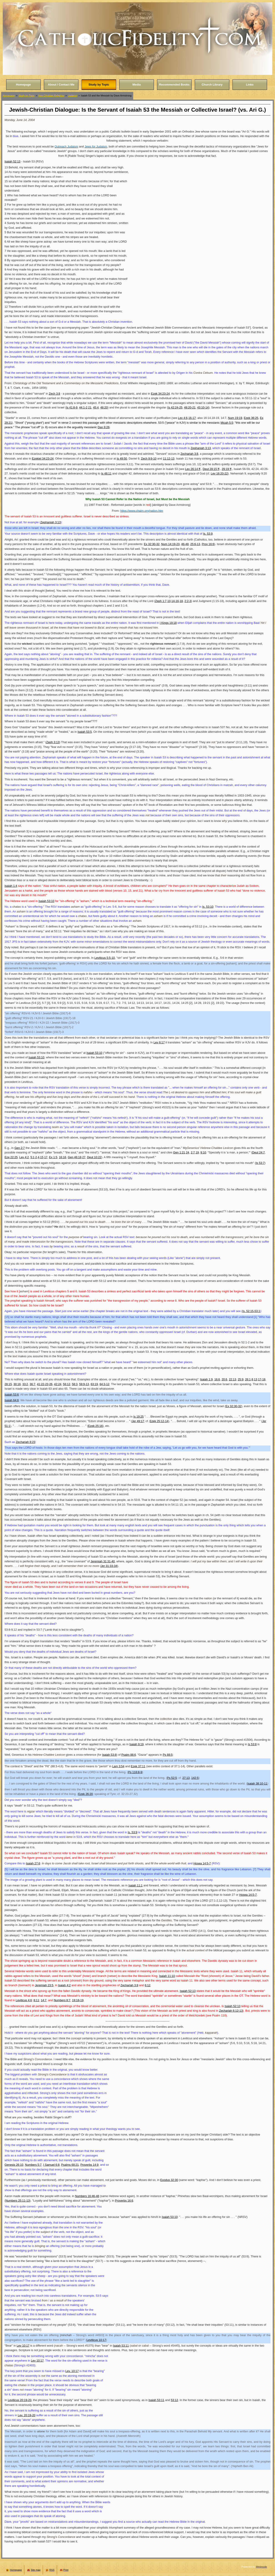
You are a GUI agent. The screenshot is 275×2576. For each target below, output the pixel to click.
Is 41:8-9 (72, 407)
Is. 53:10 (207, 906)
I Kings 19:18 (168, 622)
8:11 (36, 2000)
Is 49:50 (122, 458)
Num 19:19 (235, 418)
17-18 (261, 1379)
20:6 (224, 1379)
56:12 (66, 1384)
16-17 (192, 418)
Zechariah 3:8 (189, 453)
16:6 (217, 1379)
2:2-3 (188, 601)
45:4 (96, 407)
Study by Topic (27, 95)
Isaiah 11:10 (167, 1976)
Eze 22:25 (11, 1157)
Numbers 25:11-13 (17, 2200)
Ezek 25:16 (95, 1426)
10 (168, 601)
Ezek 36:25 (251, 418)
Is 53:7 (260, 1163)
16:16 (62, 1157)
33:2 (25, 1384)
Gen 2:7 (19, 1148)
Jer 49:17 (138, 1421)
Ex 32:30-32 (152, 544)
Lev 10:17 (23, 2345)
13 (255, 1379)
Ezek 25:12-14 (159, 1421)
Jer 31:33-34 (109, 1566)
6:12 (147, 1985)
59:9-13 (84, 1384)
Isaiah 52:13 (12, 161)
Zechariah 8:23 (25, 1442)
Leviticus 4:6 (24, 2000)
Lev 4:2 (24, 1157)
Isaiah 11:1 (135, 1885)
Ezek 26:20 (85, 1794)
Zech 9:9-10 (148, 458)
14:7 (43, 2000)
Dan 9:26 (104, 427)
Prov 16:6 (208, 544)
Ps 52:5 (172, 1778)
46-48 (185, 544)
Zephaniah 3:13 (201, 448)
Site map (35, 2570)
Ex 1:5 (53, 1157)
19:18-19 (78, 2000)
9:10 (203, 1152)
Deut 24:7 (258, 1152)
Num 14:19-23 (170, 544)
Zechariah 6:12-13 (231, 2010)
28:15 (8, 1384)
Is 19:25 (138, 1416)
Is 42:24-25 (175, 407)
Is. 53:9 (207, 533)
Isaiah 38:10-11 (257, 1783)
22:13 (232, 1379)
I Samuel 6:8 (51, 2164)
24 (187, 1152)
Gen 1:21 (179, 1152)
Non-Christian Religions (51, 95)
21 (89, 407)
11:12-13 (169, 458)
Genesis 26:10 (14, 2164)
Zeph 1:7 (161, 601)
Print (65, 2570)
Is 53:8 (252, 1744)
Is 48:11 (106, 473)
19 (197, 1152)
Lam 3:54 (118, 1766)
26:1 (248, 1379)
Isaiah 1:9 (206, 1379)
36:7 (32, 1384)
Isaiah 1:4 (11, 885)
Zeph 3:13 (52, 742)
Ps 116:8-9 (135, 1772)
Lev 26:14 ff (192, 469)
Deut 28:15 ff (211, 469)
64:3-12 (104, 1384)
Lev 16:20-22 (219, 473)
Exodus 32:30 (169, 2180)
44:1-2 (83, 407)
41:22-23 (42, 1384)
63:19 (94, 1384)
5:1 (32, 1157)
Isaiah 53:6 (12, 1394)
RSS (51, 2570)
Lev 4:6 (183, 418)
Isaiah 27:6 (33, 1863)
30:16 (17, 1384)
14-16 (175, 601)
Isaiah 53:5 (85, 731)
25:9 (240, 1379)
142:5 (195, 1778)
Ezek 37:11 (138, 1766)
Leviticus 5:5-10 (105, 957)
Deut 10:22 (94, 1157)
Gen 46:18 (74, 1157)
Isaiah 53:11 (121, 2345)
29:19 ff (226, 469)
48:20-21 (190, 407)
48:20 (104, 407)
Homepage (9, 95)
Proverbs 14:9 (89, 2164)
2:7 (193, 1152)
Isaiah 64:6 (12, 1400)
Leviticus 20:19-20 (19, 2400)
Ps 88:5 (167, 1754)
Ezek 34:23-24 (160, 393)
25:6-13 (195, 544)
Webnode (261, 2566)
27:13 (186, 1778)
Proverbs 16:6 (124, 2200)
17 (45, 1157)
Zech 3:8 (54, 393)
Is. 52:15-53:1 (251, 1311)
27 (83, 1157)
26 (50, 1384)
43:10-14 (203, 407)
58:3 (75, 1384)
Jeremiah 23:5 (44, 1985)
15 (41, 1157)
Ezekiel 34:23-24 (42, 458)
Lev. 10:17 (72, 2371)
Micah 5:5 (226, 422)
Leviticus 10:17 (96, 2340)
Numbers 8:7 (62, 2000)
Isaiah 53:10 (46, 901)
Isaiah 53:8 (109, 1754)
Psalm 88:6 (128, 1754)
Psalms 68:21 (70, 2164)
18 (181, 601)
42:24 (57, 1384)
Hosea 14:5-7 (202, 1863)
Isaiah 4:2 (64, 1985)
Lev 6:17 (159, 1042)
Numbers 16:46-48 (87, 2196)
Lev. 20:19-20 (26, 2415)
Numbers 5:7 (33, 2164)
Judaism (72, 95)
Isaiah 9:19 (136, 1744)
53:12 (174, 2400)
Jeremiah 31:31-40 (102, 1561)
